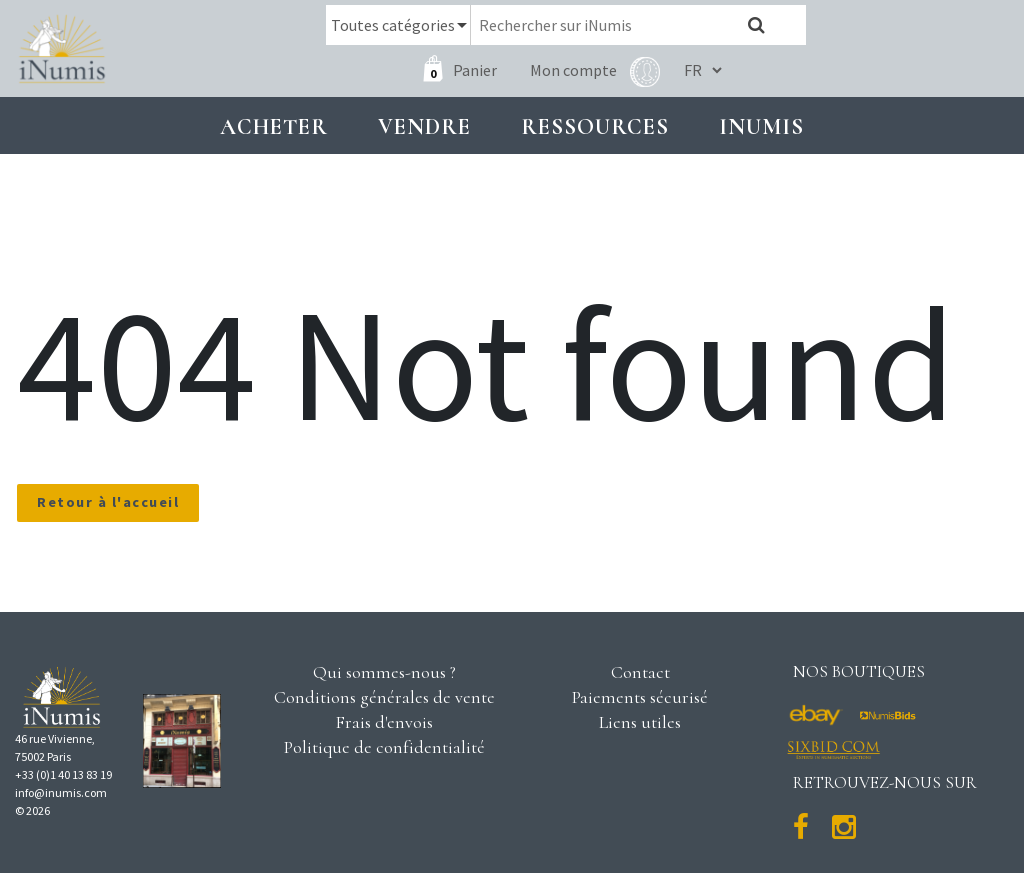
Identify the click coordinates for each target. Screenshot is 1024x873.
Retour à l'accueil (108, 502)
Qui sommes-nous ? (384, 672)
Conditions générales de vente (384, 697)
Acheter (274, 126)
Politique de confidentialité (384, 747)
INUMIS (761, 126)
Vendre (424, 126)
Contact (640, 672)
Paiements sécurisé (640, 697)
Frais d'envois (384, 722)
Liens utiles (640, 722)
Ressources (595, 126)
